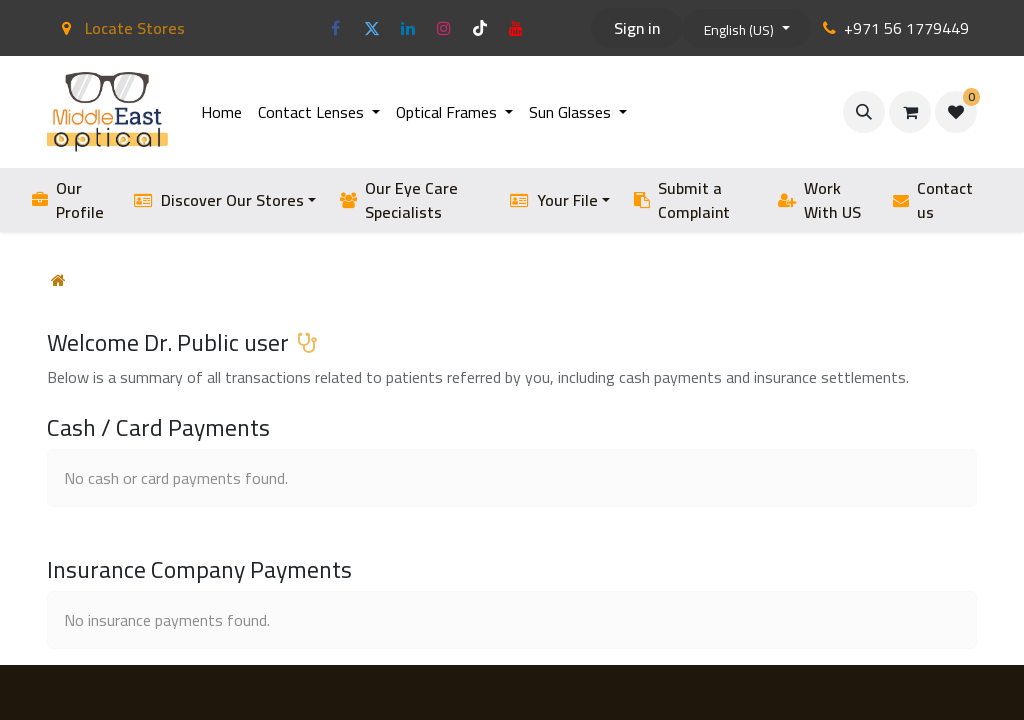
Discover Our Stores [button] (219, 200)
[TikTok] (480, 28)
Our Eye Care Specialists (399, 200)
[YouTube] (516, 28)
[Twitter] (372, 28)
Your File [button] (554, 200)
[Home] (58, 280)
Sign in (637, 28)
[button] (864, 112)
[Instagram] (444, 28)
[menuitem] (221, 112)
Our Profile (68, 200)
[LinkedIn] (408, 28)
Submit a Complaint (682, 200)
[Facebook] (336, 28)
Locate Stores (120, 28)
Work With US (819, 200)
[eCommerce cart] (910, 112)
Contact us (932, 200)
